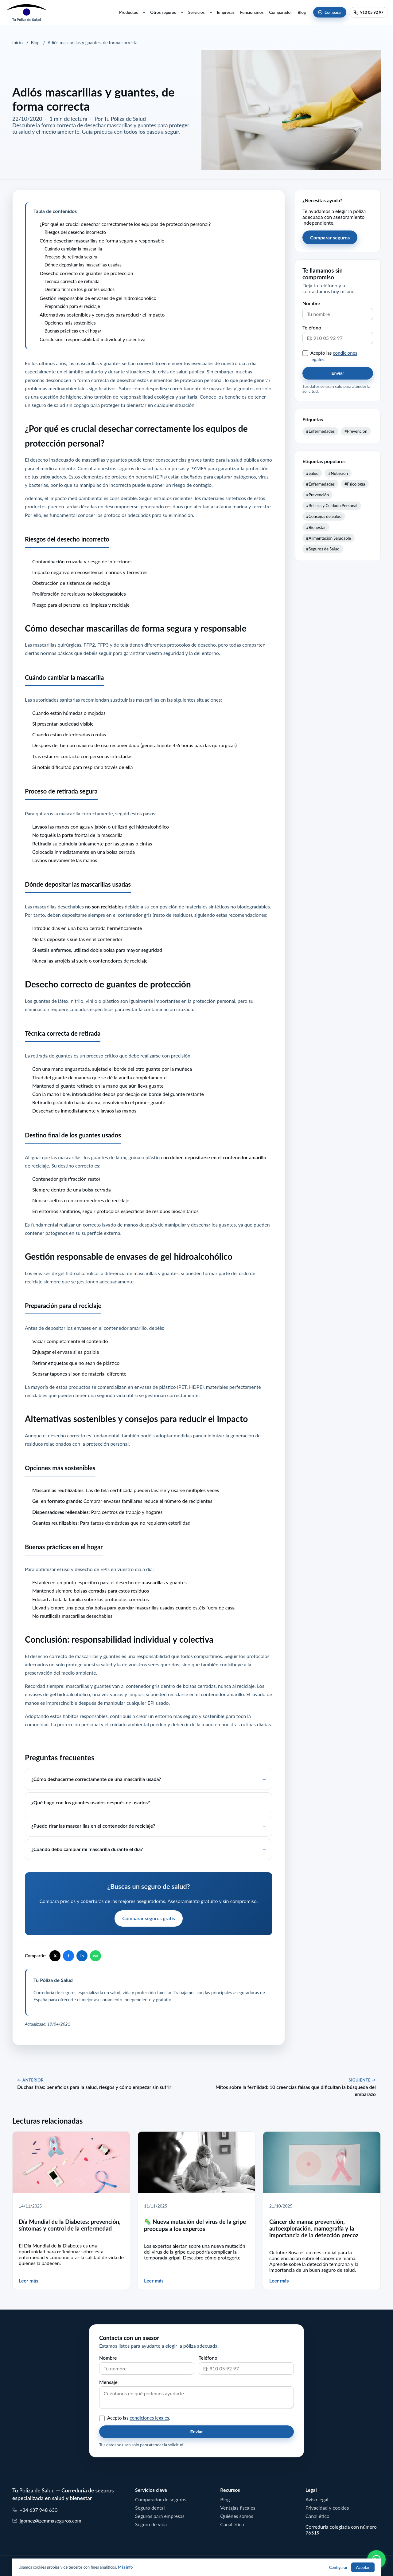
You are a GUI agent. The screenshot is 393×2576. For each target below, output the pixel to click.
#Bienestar (316, 527)
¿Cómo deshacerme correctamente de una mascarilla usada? (96, 1779)
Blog (302, 12)
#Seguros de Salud (323, 549)
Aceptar (363, 2568)
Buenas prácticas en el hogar (73, 331)
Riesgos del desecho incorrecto (75, 232)
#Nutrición (338, 473)
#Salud (312, 473)
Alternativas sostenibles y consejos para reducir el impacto (102, 314)
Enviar (338, 373)
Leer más (28, 2280)
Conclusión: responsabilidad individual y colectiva (92, 339)
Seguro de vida (151, 2524)
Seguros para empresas (160, 2516)
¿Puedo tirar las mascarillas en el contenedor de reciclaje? (93, 1825)
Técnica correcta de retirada (72, 281)
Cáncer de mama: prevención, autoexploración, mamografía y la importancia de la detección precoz (313, 2228)
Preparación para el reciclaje (72, 306)
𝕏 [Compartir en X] (55, 1956)
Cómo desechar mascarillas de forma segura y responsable (102, 240)
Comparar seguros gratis (148, 1918)
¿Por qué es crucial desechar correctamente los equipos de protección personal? (125, 224)
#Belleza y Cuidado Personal (331, 505)
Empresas (226, 12)
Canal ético (232, 2524)
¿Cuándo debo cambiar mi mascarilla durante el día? (87, 1849)
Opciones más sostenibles (70, 323)
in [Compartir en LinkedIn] (82, 1956)
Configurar (338, 2568)
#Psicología (354, 484)
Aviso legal (317, 2499)
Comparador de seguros (160, 2499)
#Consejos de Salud (323, 516)
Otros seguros (163, 12)
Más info (125, 2567)
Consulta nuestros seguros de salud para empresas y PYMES (141, 468)
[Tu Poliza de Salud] (26, 12)
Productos (128, 12)
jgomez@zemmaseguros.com (46, 2520)
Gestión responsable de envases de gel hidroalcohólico (98, 298)
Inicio (17, 43)
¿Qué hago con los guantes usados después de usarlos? (90, 1802)
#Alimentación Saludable (328, 538)
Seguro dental (150, 2507)
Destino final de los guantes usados (80, 289)
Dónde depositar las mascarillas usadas (83, 264)
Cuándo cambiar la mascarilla (73, 248)
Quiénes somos (236, 2516)
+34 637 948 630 (34, 2510)
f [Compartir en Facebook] (68, 1956)
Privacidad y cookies (327, 2507)
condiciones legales (149, 2418)
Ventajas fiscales (237, 2507)
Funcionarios (252, 12)
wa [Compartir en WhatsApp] (95, 1956)
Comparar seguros (330, 237)
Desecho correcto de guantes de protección (86, 273)
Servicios (196, 12)
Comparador (280, 12)
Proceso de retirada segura (71, 256)
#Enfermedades (320, 431)
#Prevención (355, 431)
